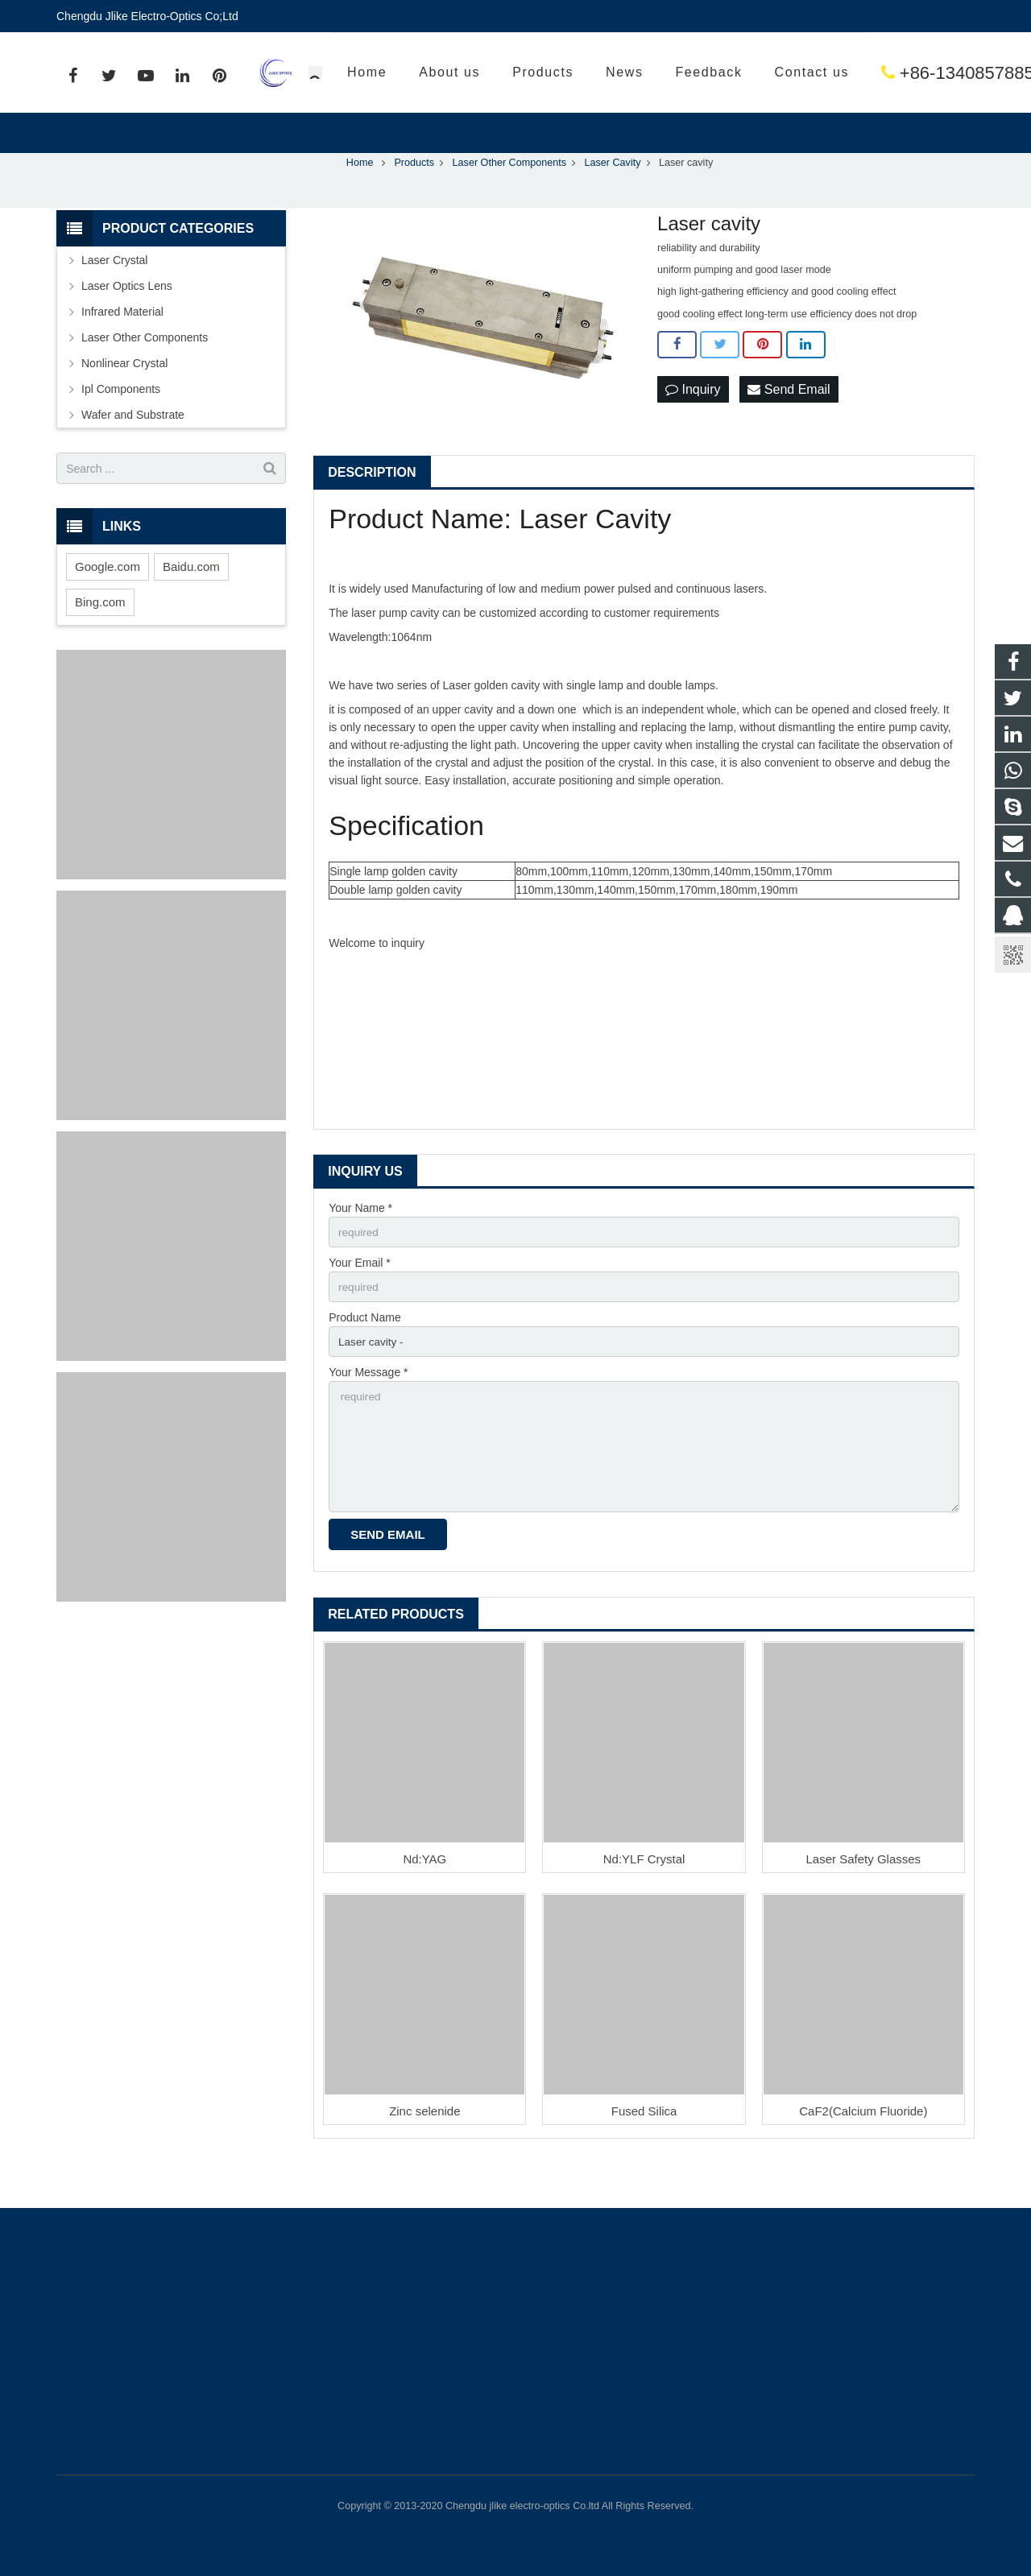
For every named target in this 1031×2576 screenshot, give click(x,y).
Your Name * (360, 1241)
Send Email (788, 423)
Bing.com (100, 636)
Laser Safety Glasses (863, 1900)
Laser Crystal (114, 293)
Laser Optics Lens (126, 319)
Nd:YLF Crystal (644, 1900)
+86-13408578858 (692, 73)
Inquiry (692, 423)
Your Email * (360, 1297)
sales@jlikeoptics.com (887, 73)
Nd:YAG (424, 1900)
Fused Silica (644, 2152)
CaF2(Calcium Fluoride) (863, 2152)
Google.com (107, 600)
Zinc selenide (424, 2152)
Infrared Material (122, 345)
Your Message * (368, 1409)
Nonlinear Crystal (124, 397)
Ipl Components (120, 422)
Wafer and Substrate (132, 448)
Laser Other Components (144, 371)
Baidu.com (191, 600)
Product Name (364, 1353)
